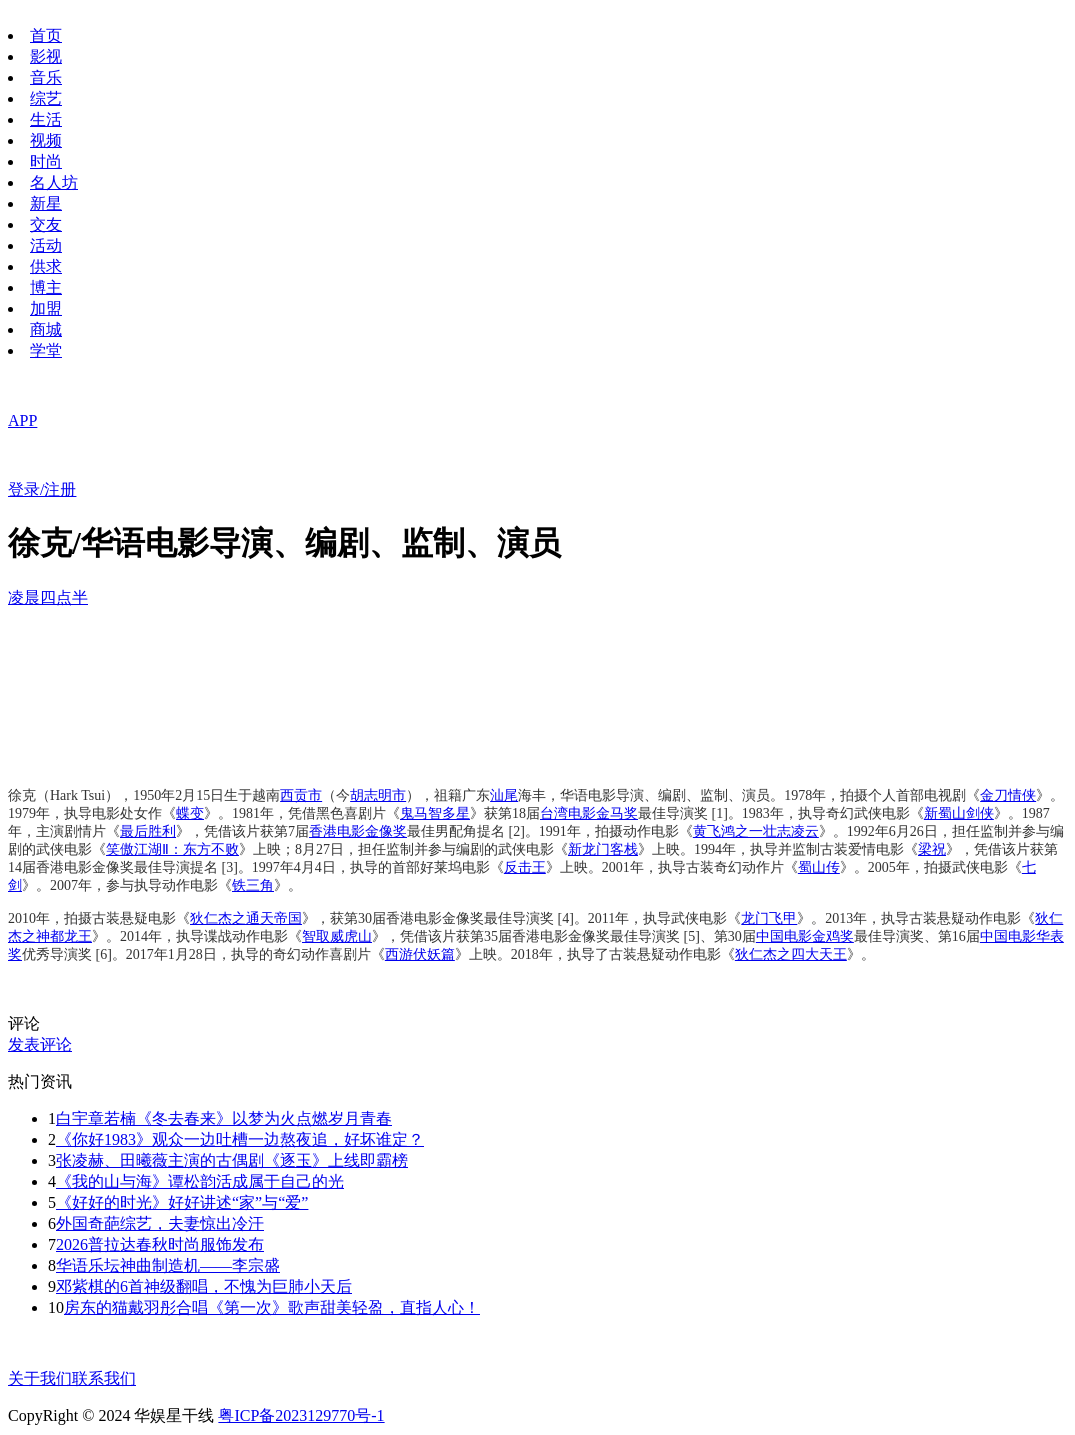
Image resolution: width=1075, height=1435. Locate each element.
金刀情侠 (1008, 795)
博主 (46, 287)
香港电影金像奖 (358, 831)
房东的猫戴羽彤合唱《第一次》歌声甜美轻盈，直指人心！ (272, 1307)
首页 (46, 35)
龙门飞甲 (769, 918)
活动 (46, 245)
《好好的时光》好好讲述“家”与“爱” (182, 1202)
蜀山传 (819, 867)
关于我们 (40, 1378)
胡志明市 (378, 795)
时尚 (46, 161)
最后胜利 (148, 831)
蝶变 (190, 813)
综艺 (46, 98)
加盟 (46, 308)
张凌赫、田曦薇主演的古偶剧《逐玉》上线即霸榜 (232, 1160)
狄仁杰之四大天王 (791, 954)
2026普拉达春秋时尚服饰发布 (160, 1244)
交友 (46, 224)
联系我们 (104, 1378)
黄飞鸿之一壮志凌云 (756, 831)
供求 (46, 266)
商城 (46, 329)
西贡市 (301, 795)
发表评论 (40, 1044)
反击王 (525, 867)
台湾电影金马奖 (589, 813)
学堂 (46, 350)
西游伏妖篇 (420, 954)
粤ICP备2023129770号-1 (301, 1415)
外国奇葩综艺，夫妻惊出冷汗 (160, 1223)
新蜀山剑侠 (959, 813)
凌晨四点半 (48, 597)
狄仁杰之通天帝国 (246, 918)
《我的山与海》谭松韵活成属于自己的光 (200, 1181)
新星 (46, 203)
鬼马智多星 (435, 813)
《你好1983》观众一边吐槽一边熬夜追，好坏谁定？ (240, 1139)
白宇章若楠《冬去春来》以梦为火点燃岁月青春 (224, 1118)
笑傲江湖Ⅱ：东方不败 (172, 849)
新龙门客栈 (603, 849)
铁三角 (253, 885)
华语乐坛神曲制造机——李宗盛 (168, 1265)
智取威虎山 (337, 936)
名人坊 (54, 182)
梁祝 (932, 849)
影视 (46, 56)
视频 (46, 140)
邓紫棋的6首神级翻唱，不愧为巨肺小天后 (204, 1286)
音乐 (46, 77)
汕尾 (504, 795)
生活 (46, 119)
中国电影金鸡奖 (805, 936)
